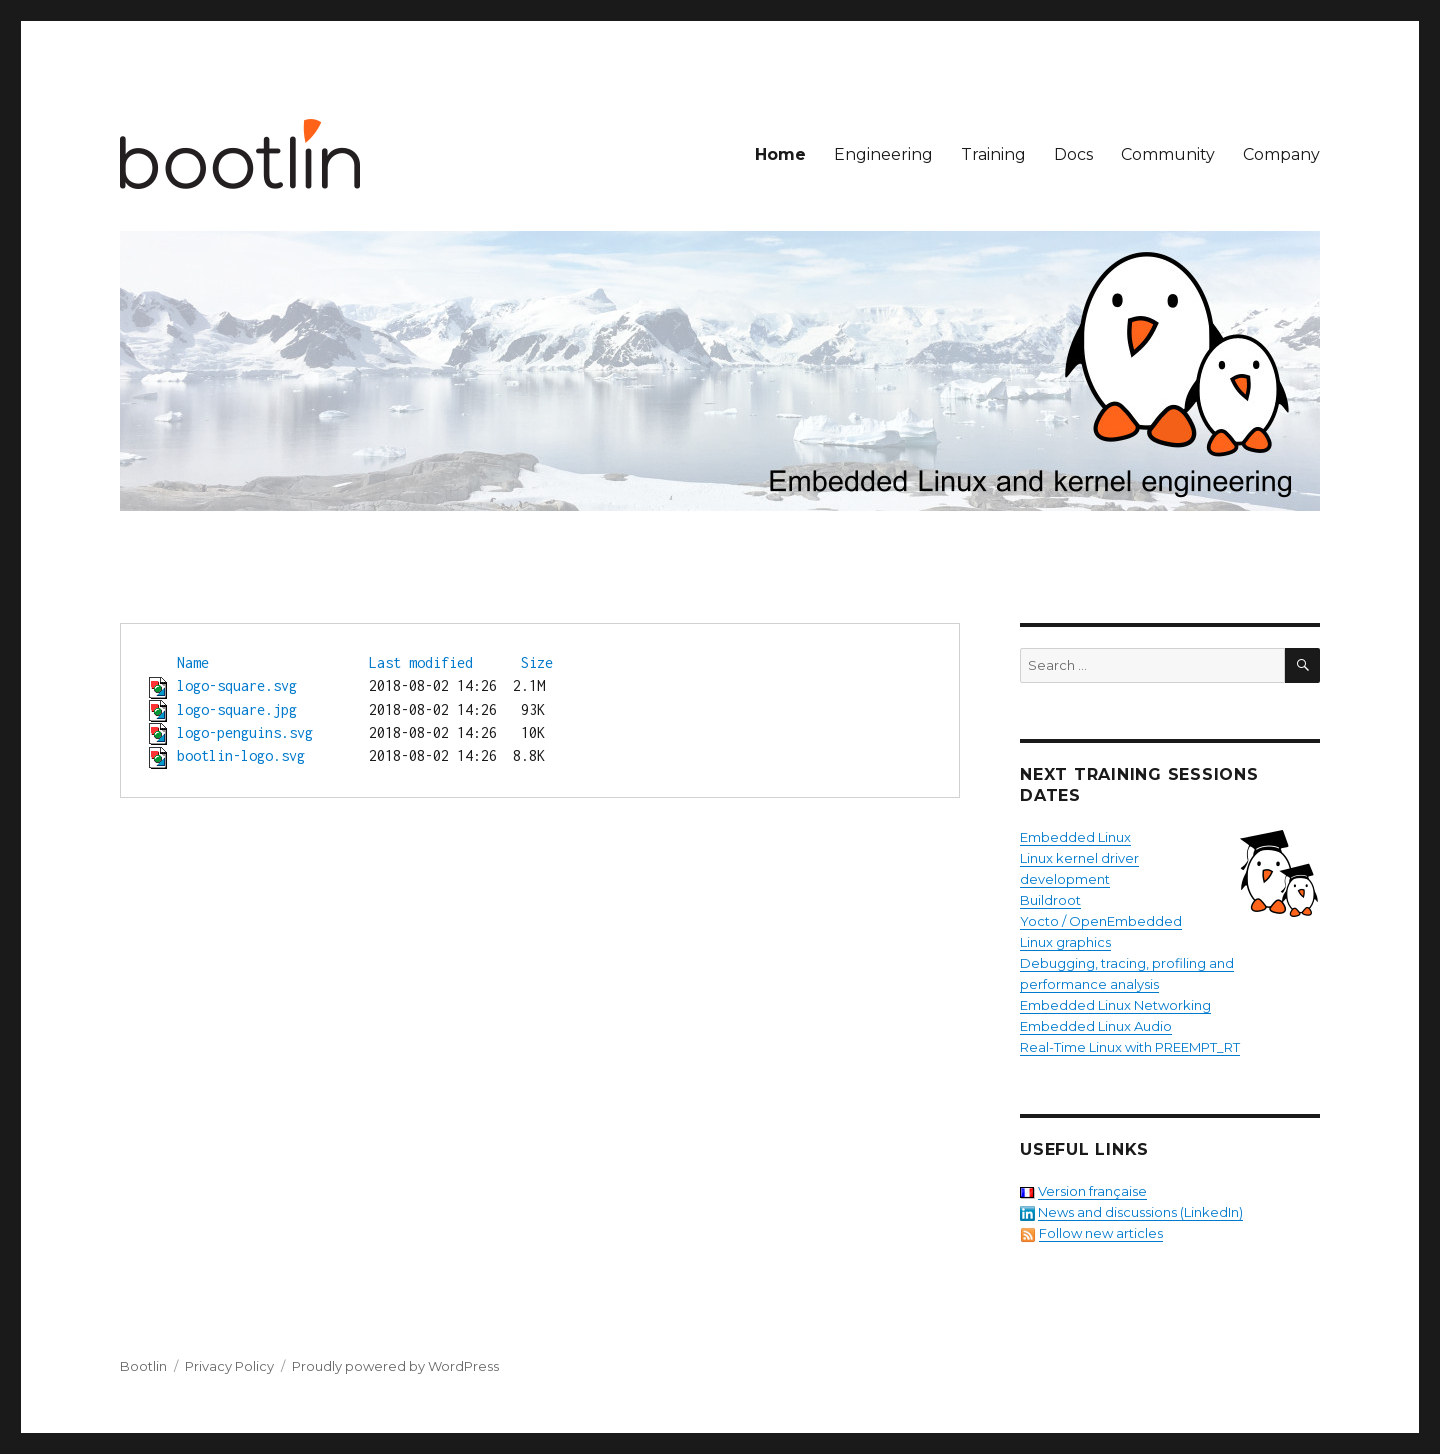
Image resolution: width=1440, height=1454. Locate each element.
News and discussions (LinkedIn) (1140, 1212)
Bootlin (143, 1366)
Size (537, 662)
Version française (1092, 1191)
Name (193, 662)
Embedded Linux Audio (1096, 1026)
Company (1281, 154)
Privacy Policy (229, 1366)
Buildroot (1050, 900)
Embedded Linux (1075, 837)
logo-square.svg (237, 685)
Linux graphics (1065, 942)
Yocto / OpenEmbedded (1101, 921)
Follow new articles (1101, 1233)
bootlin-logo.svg (241, 755)
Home (780, 154)
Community (1168, 154)
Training (993, 154)
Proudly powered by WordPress (395, 1366)
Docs (1073, 154)
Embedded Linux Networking (1115, 1005)
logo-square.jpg (237, 709)
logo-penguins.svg (245, 732)
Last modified (421, 662)
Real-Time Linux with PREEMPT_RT (1130, 1047)
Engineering (883, 154)
